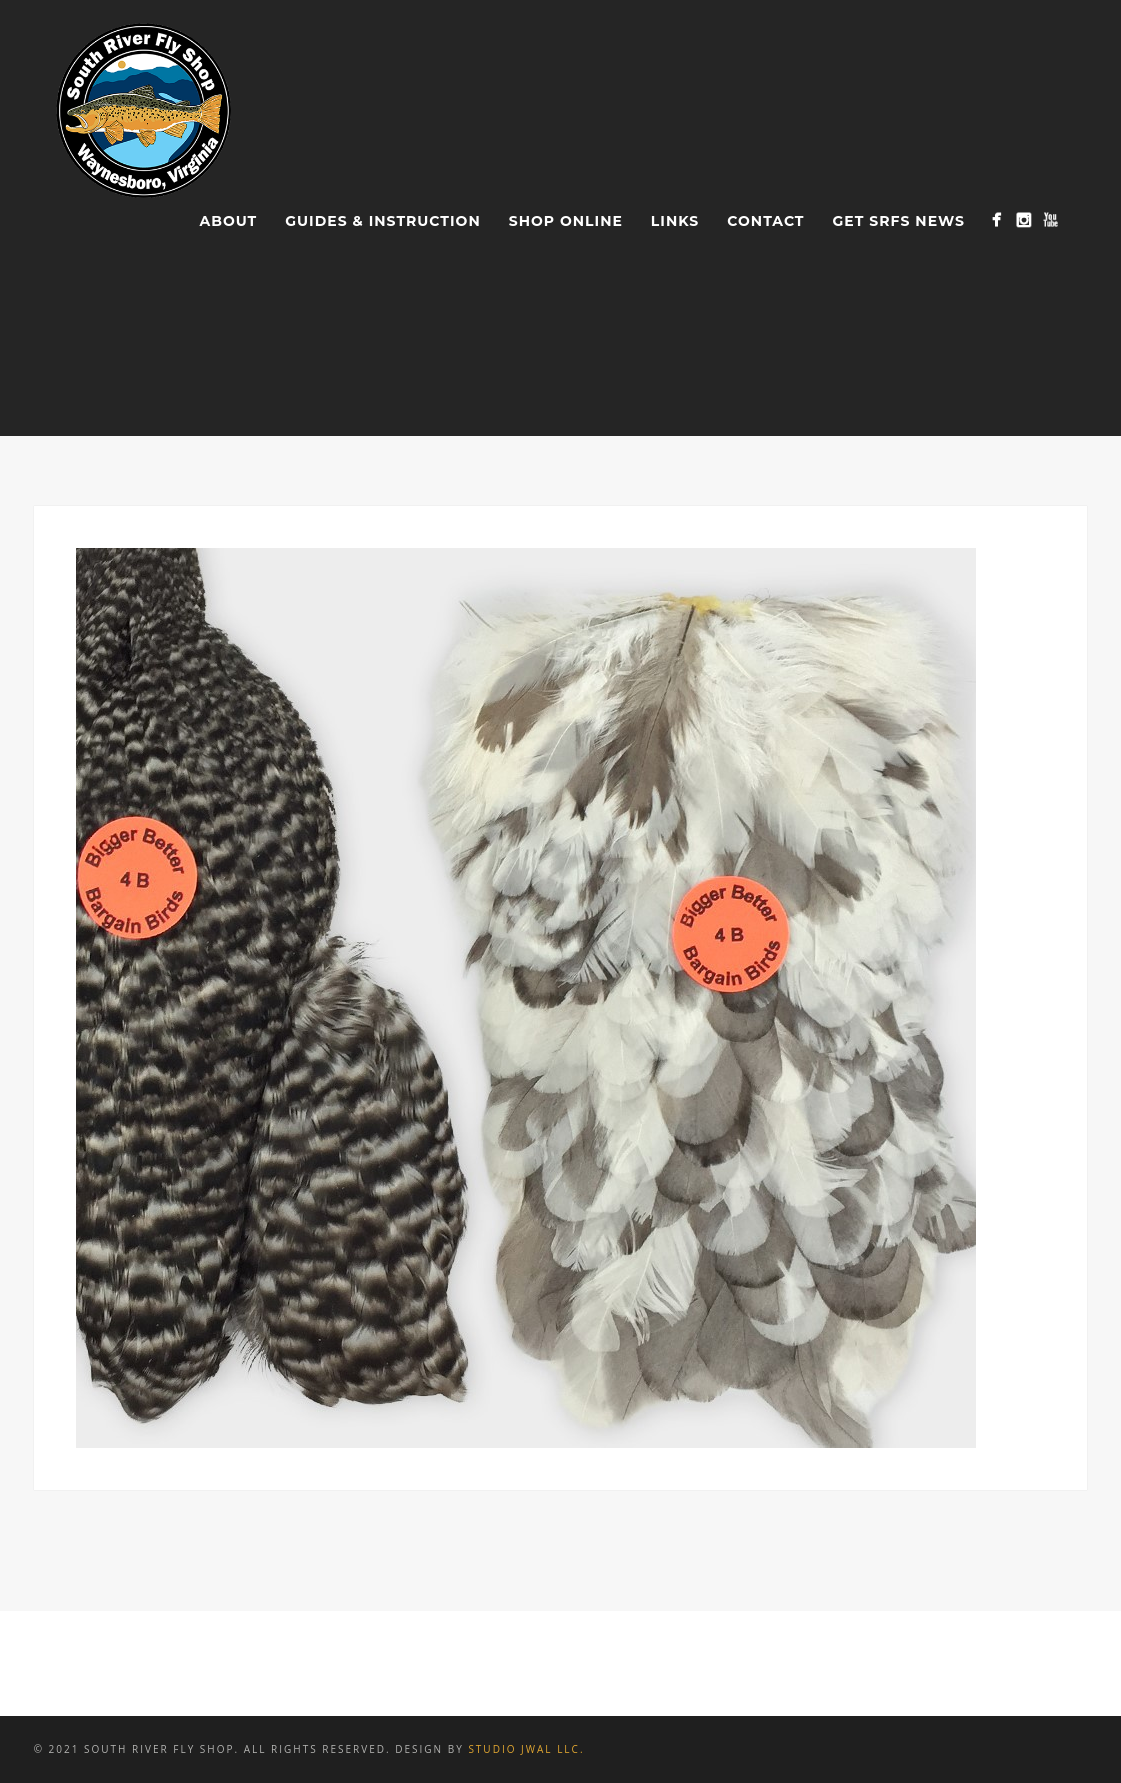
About (229, 221)
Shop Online (566, 221)
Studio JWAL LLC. (526, 1749)
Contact (765, 221)
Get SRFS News (899, 221)
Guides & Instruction (382, 221)
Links (675, 221)
